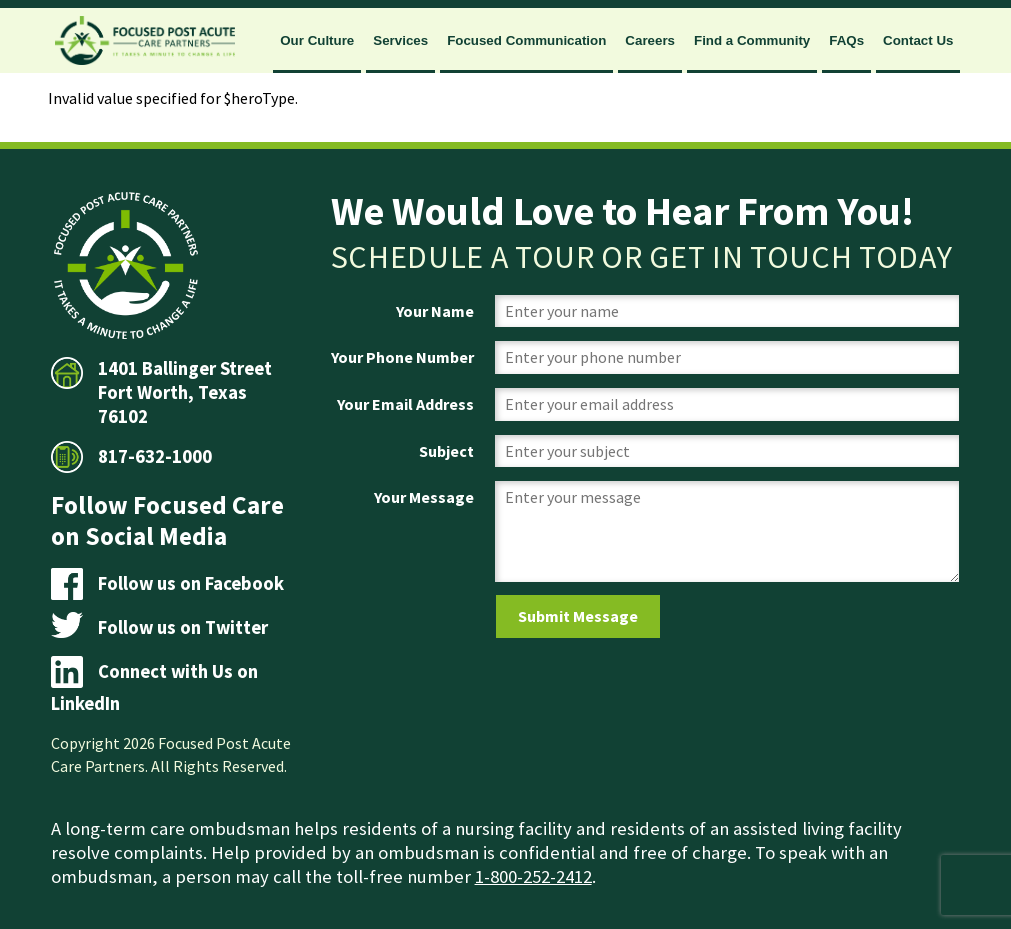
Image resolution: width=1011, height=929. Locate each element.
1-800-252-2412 (533, 876)
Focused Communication (526, 40)
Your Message (424, 497)
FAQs (846, 40)
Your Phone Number (402, 357)
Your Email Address (405, 404)
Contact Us (918, 40)
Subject (446, 451)
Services (400, 40)
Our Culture (317, 40)
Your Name (435, 311)
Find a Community (752, 40)
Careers (650, 40)
